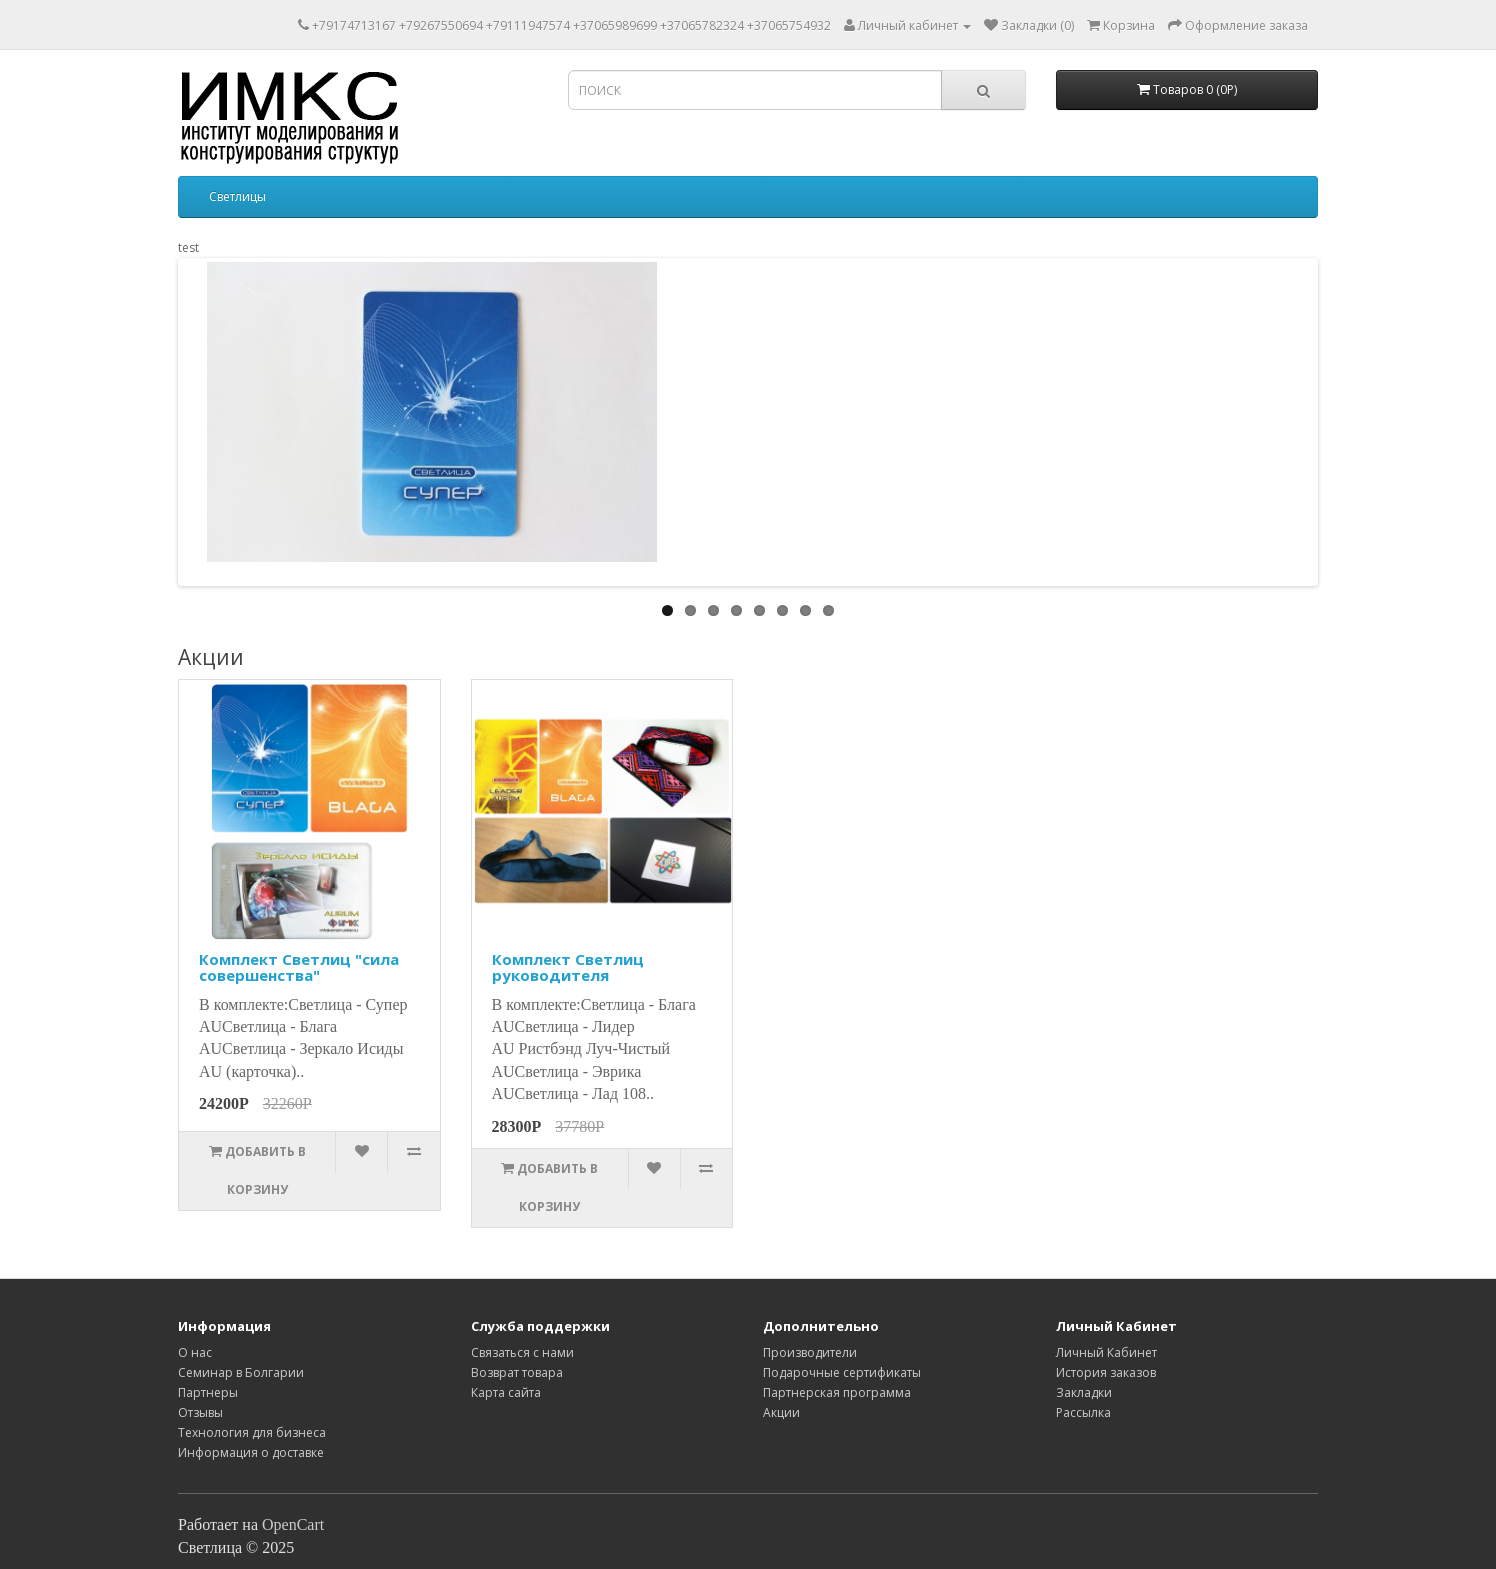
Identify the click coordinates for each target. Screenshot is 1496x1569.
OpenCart (293, 1524)
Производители (810, 1352)
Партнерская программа (837, 1392)
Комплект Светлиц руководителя (568, 967)
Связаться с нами (522, 1352)
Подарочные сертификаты (842, 1372)
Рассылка (1083, 1412)
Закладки (1084, 1392)
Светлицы (237, 196)
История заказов (1106, 1372)
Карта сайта (506, 1392)
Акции (781, 1412)
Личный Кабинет (1106, 1352)
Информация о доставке (251, 1452)
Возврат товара (517, 1372)
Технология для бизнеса (252, 1432)
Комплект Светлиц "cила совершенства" (299, 967)
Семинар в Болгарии (241, 1372)
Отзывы (200, 1412)
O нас (195, 1352)
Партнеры (208, 1392)
